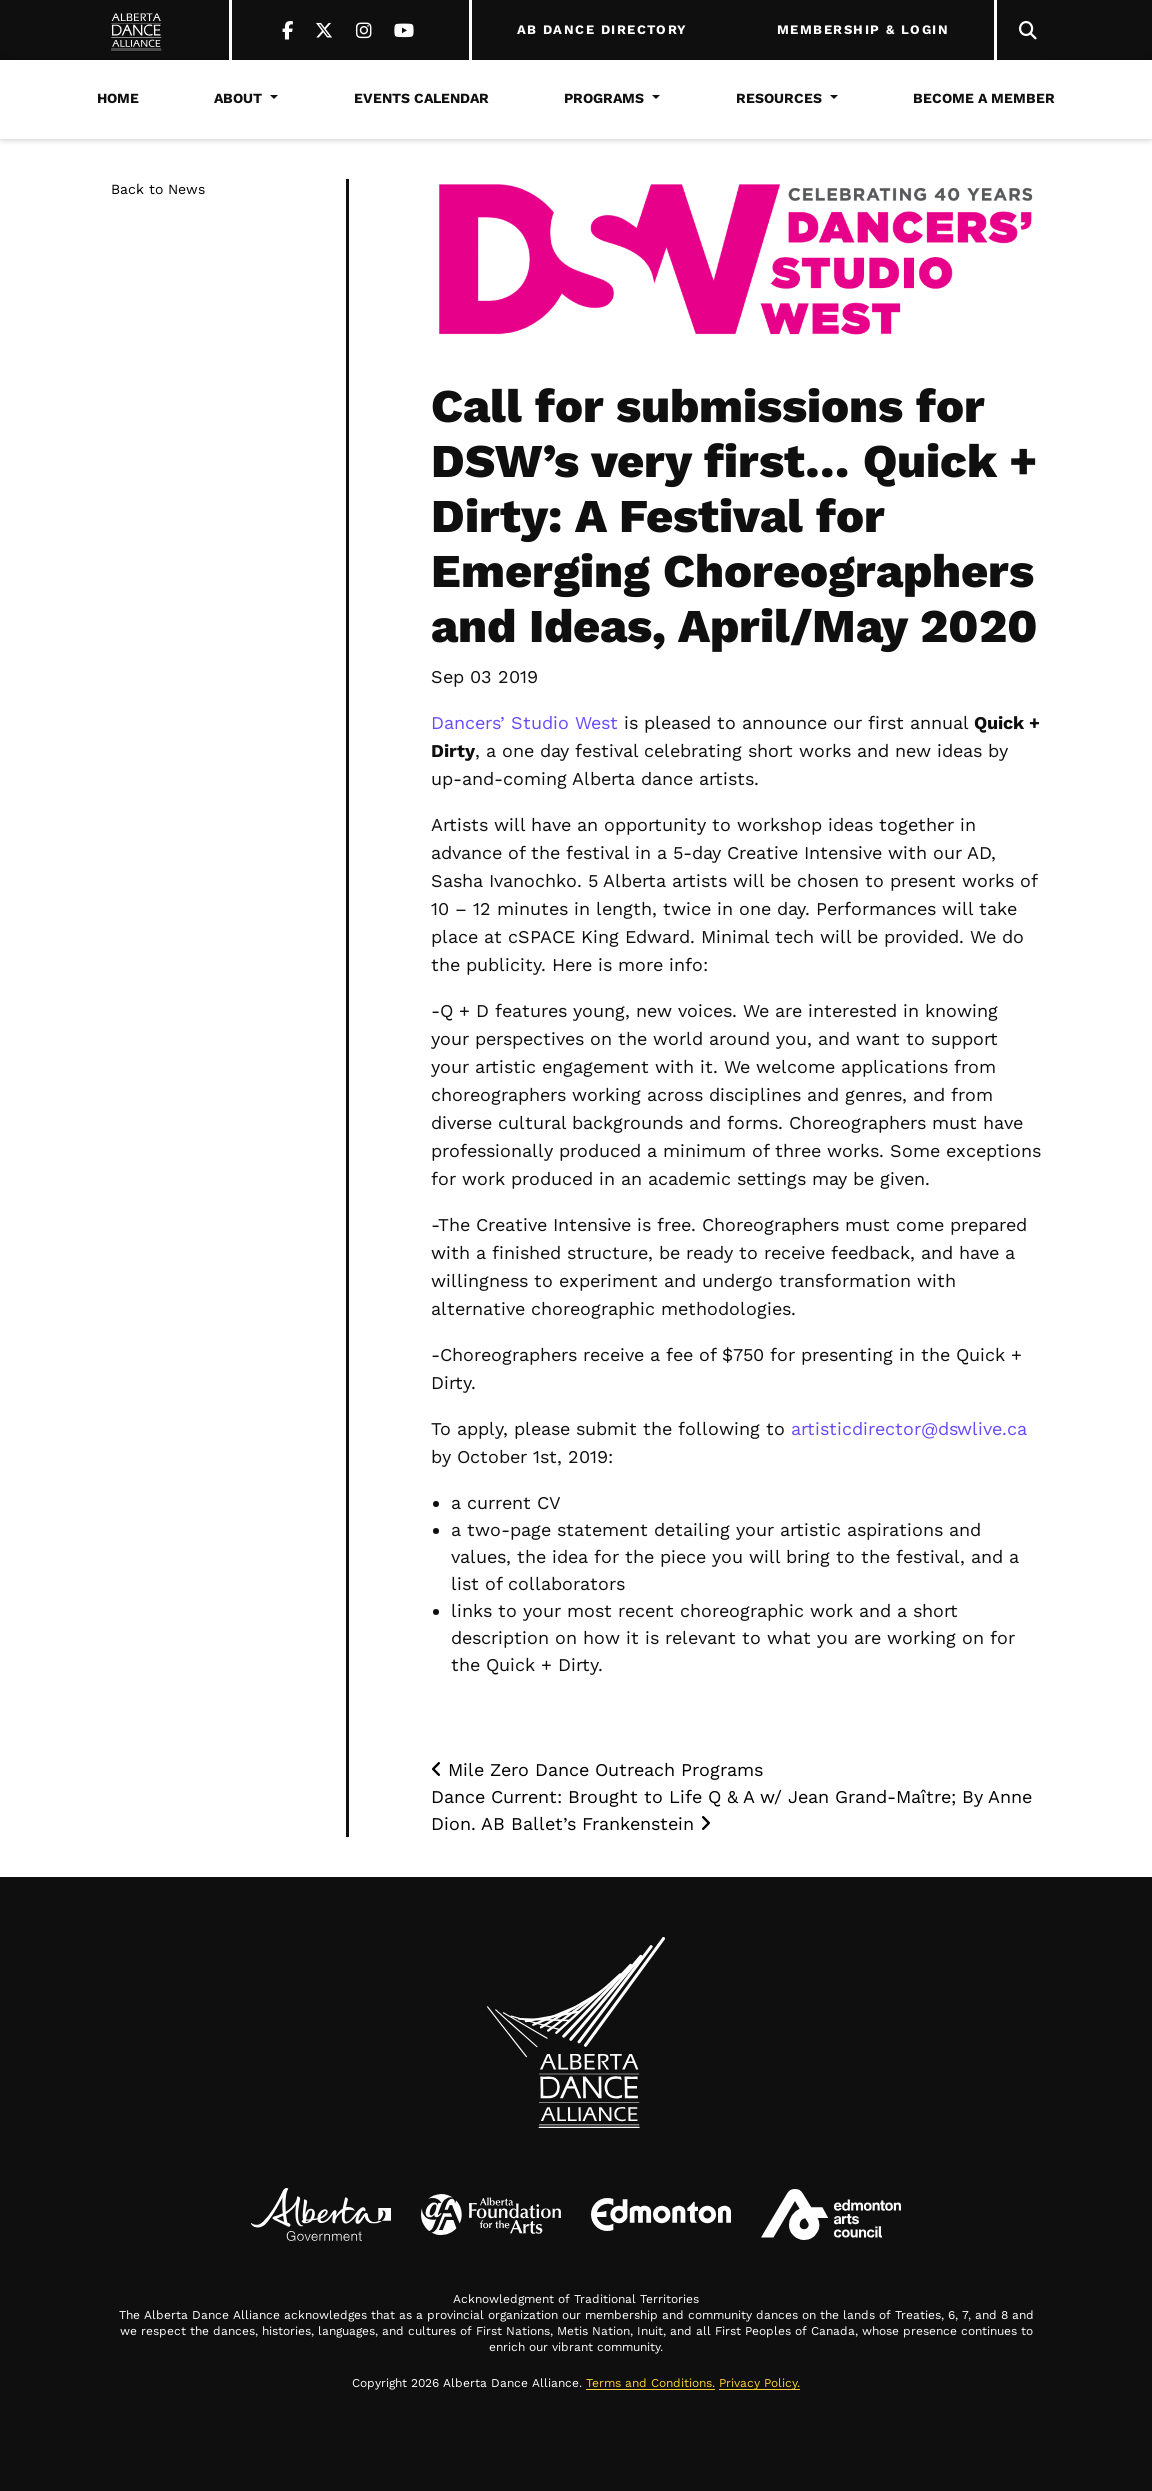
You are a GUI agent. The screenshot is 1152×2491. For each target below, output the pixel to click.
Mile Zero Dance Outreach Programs (597, 1769)
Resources (779, 98)
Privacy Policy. (759, 2383)
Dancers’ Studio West (524, 722)
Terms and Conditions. (650, 2383)
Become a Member (984, 98)
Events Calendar (421, 98)
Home (118, 98)
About (238, 98)
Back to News (158, 189)
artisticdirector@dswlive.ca (909, 1428)
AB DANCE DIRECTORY (602, 30)
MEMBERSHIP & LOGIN (863, 30)
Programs (604, 98)
